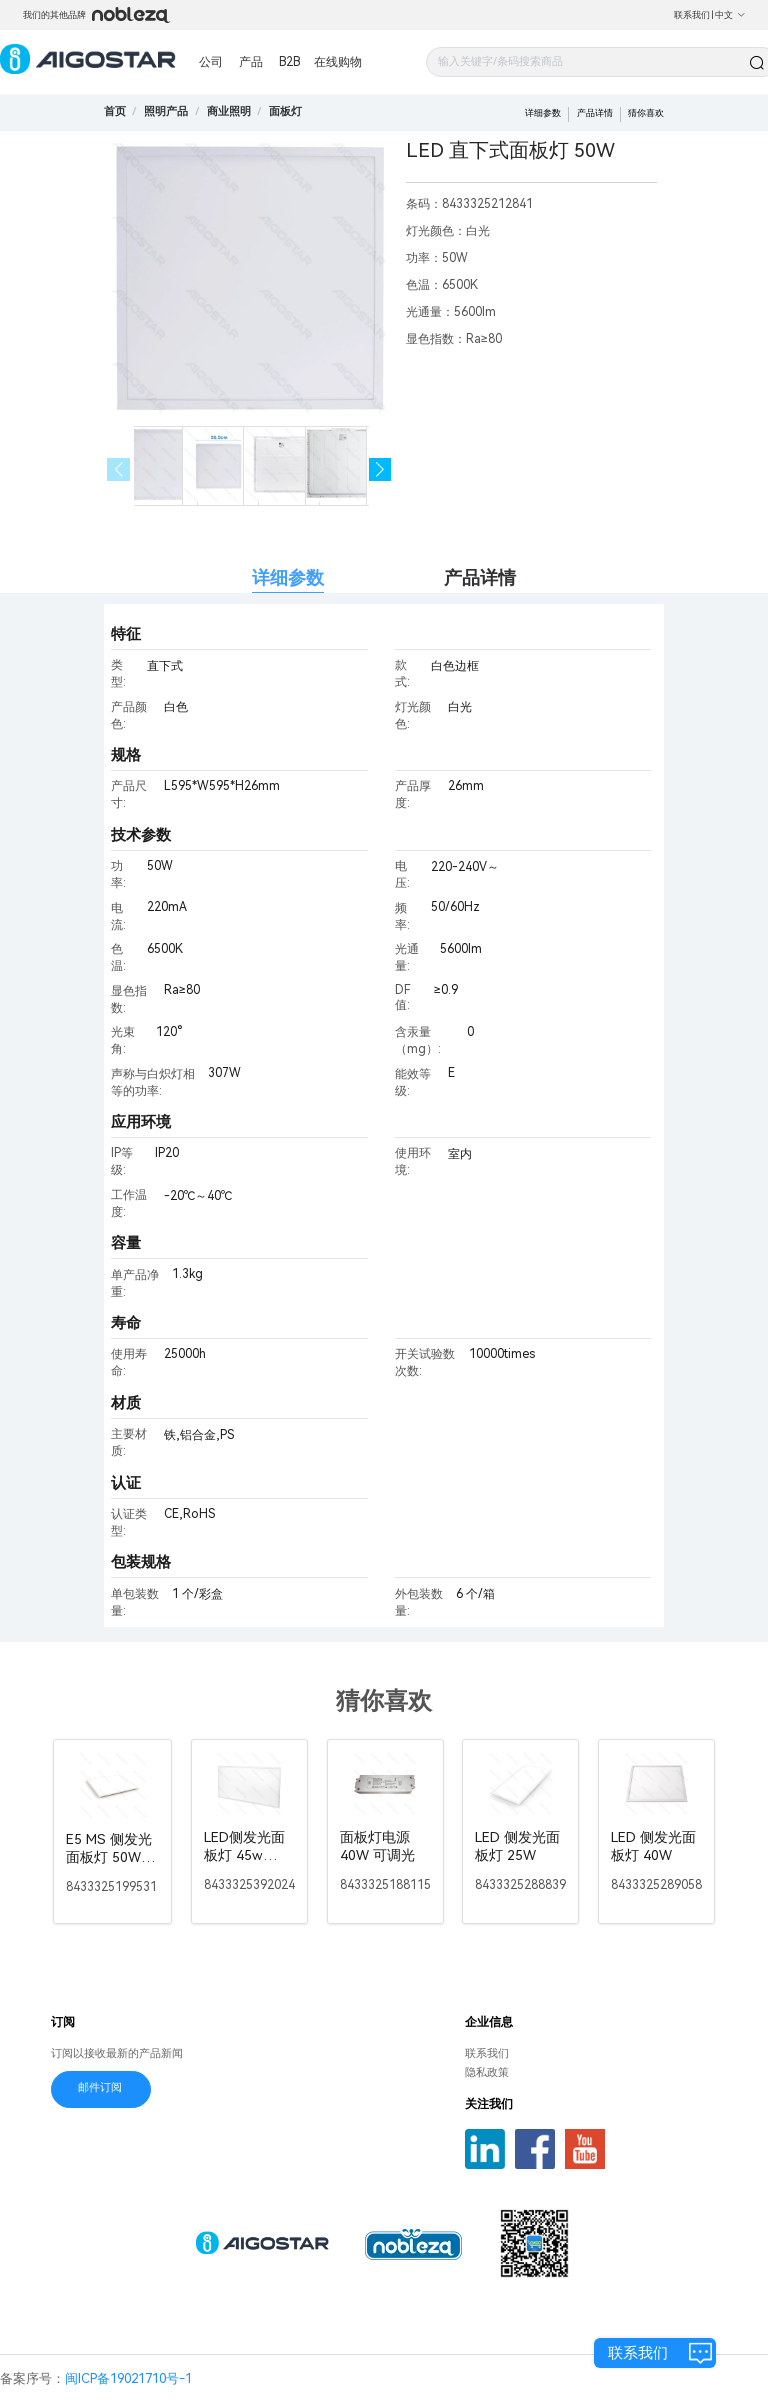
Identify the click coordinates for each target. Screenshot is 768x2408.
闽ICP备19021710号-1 (128, 2378)
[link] (166, 111)
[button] (380, 469)
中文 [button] (730, 15)
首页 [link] (115, 111)
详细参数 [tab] (288, 577)
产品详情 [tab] (480, 577)
